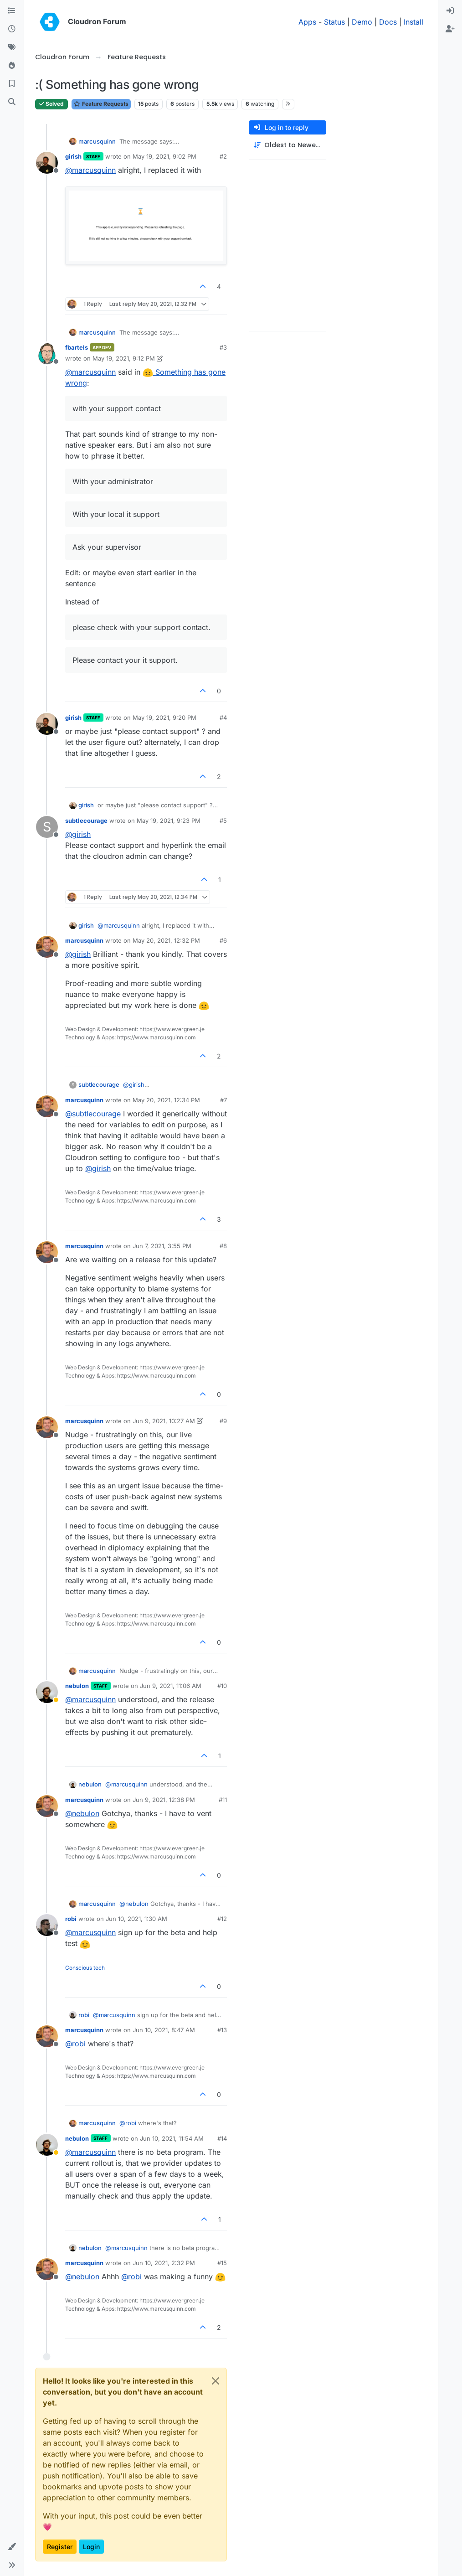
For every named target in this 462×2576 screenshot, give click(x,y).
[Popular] (12, 65)
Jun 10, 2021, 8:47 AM (164, 2030)
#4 (223, 717)
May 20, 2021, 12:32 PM (166, 940)
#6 (223, 940)
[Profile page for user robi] (47, 1925)
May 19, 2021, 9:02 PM (164, 156)
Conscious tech (85, 1967)
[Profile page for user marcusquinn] (47, 947)
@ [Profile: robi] (75, 2043)
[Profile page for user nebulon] (47, 1692)
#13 (222, 2030)
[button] (12, 2547)
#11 (223, 1799)
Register (59, 2546)
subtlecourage (86, 820)
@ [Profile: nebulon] (82, 1813)
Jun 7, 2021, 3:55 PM (162, 1245)
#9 (223, 1421)
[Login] (450, 11)
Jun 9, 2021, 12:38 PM (164, 1799)
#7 (223, 1100)
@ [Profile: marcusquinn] (90, 170)
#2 (223, 156)
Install (413, 21)
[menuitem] (450, 11)
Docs (388, 21)
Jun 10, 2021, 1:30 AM (136, 1918)
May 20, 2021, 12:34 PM (166, 1100)
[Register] (450, 29)
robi (71, 1918)
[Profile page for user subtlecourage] (47, 827)
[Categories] (12, 11)
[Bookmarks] (12, 84)
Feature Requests (101, 103)
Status (334, 21)
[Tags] (12, 47)
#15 (222, 2262)
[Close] (215, 2381)
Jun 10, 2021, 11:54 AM (172, 2138)
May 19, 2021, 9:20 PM (164, 717)
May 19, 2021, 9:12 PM (123, 358)
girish (73, 156)
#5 (223, 820)
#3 (223, 347)
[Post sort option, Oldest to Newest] (287, 145)
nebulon (77, 1685)
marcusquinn (97, 141)
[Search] (12, 102)
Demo (362, 21)
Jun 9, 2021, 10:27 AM (164, 1421)
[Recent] (12, 29)
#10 (222, 1685)
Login (91, 2546)
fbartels (76, 347)
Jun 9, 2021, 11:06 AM (170, 1685)
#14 (222, 2138)
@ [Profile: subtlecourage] (93, 1113)
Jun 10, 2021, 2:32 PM (164, 2262)
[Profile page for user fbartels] (47, 354)
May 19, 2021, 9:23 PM (168, 820)
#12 (222, 1918)
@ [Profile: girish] (78, 834)
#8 (223, 1245)
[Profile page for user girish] (47, 163)
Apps (307, 21)
